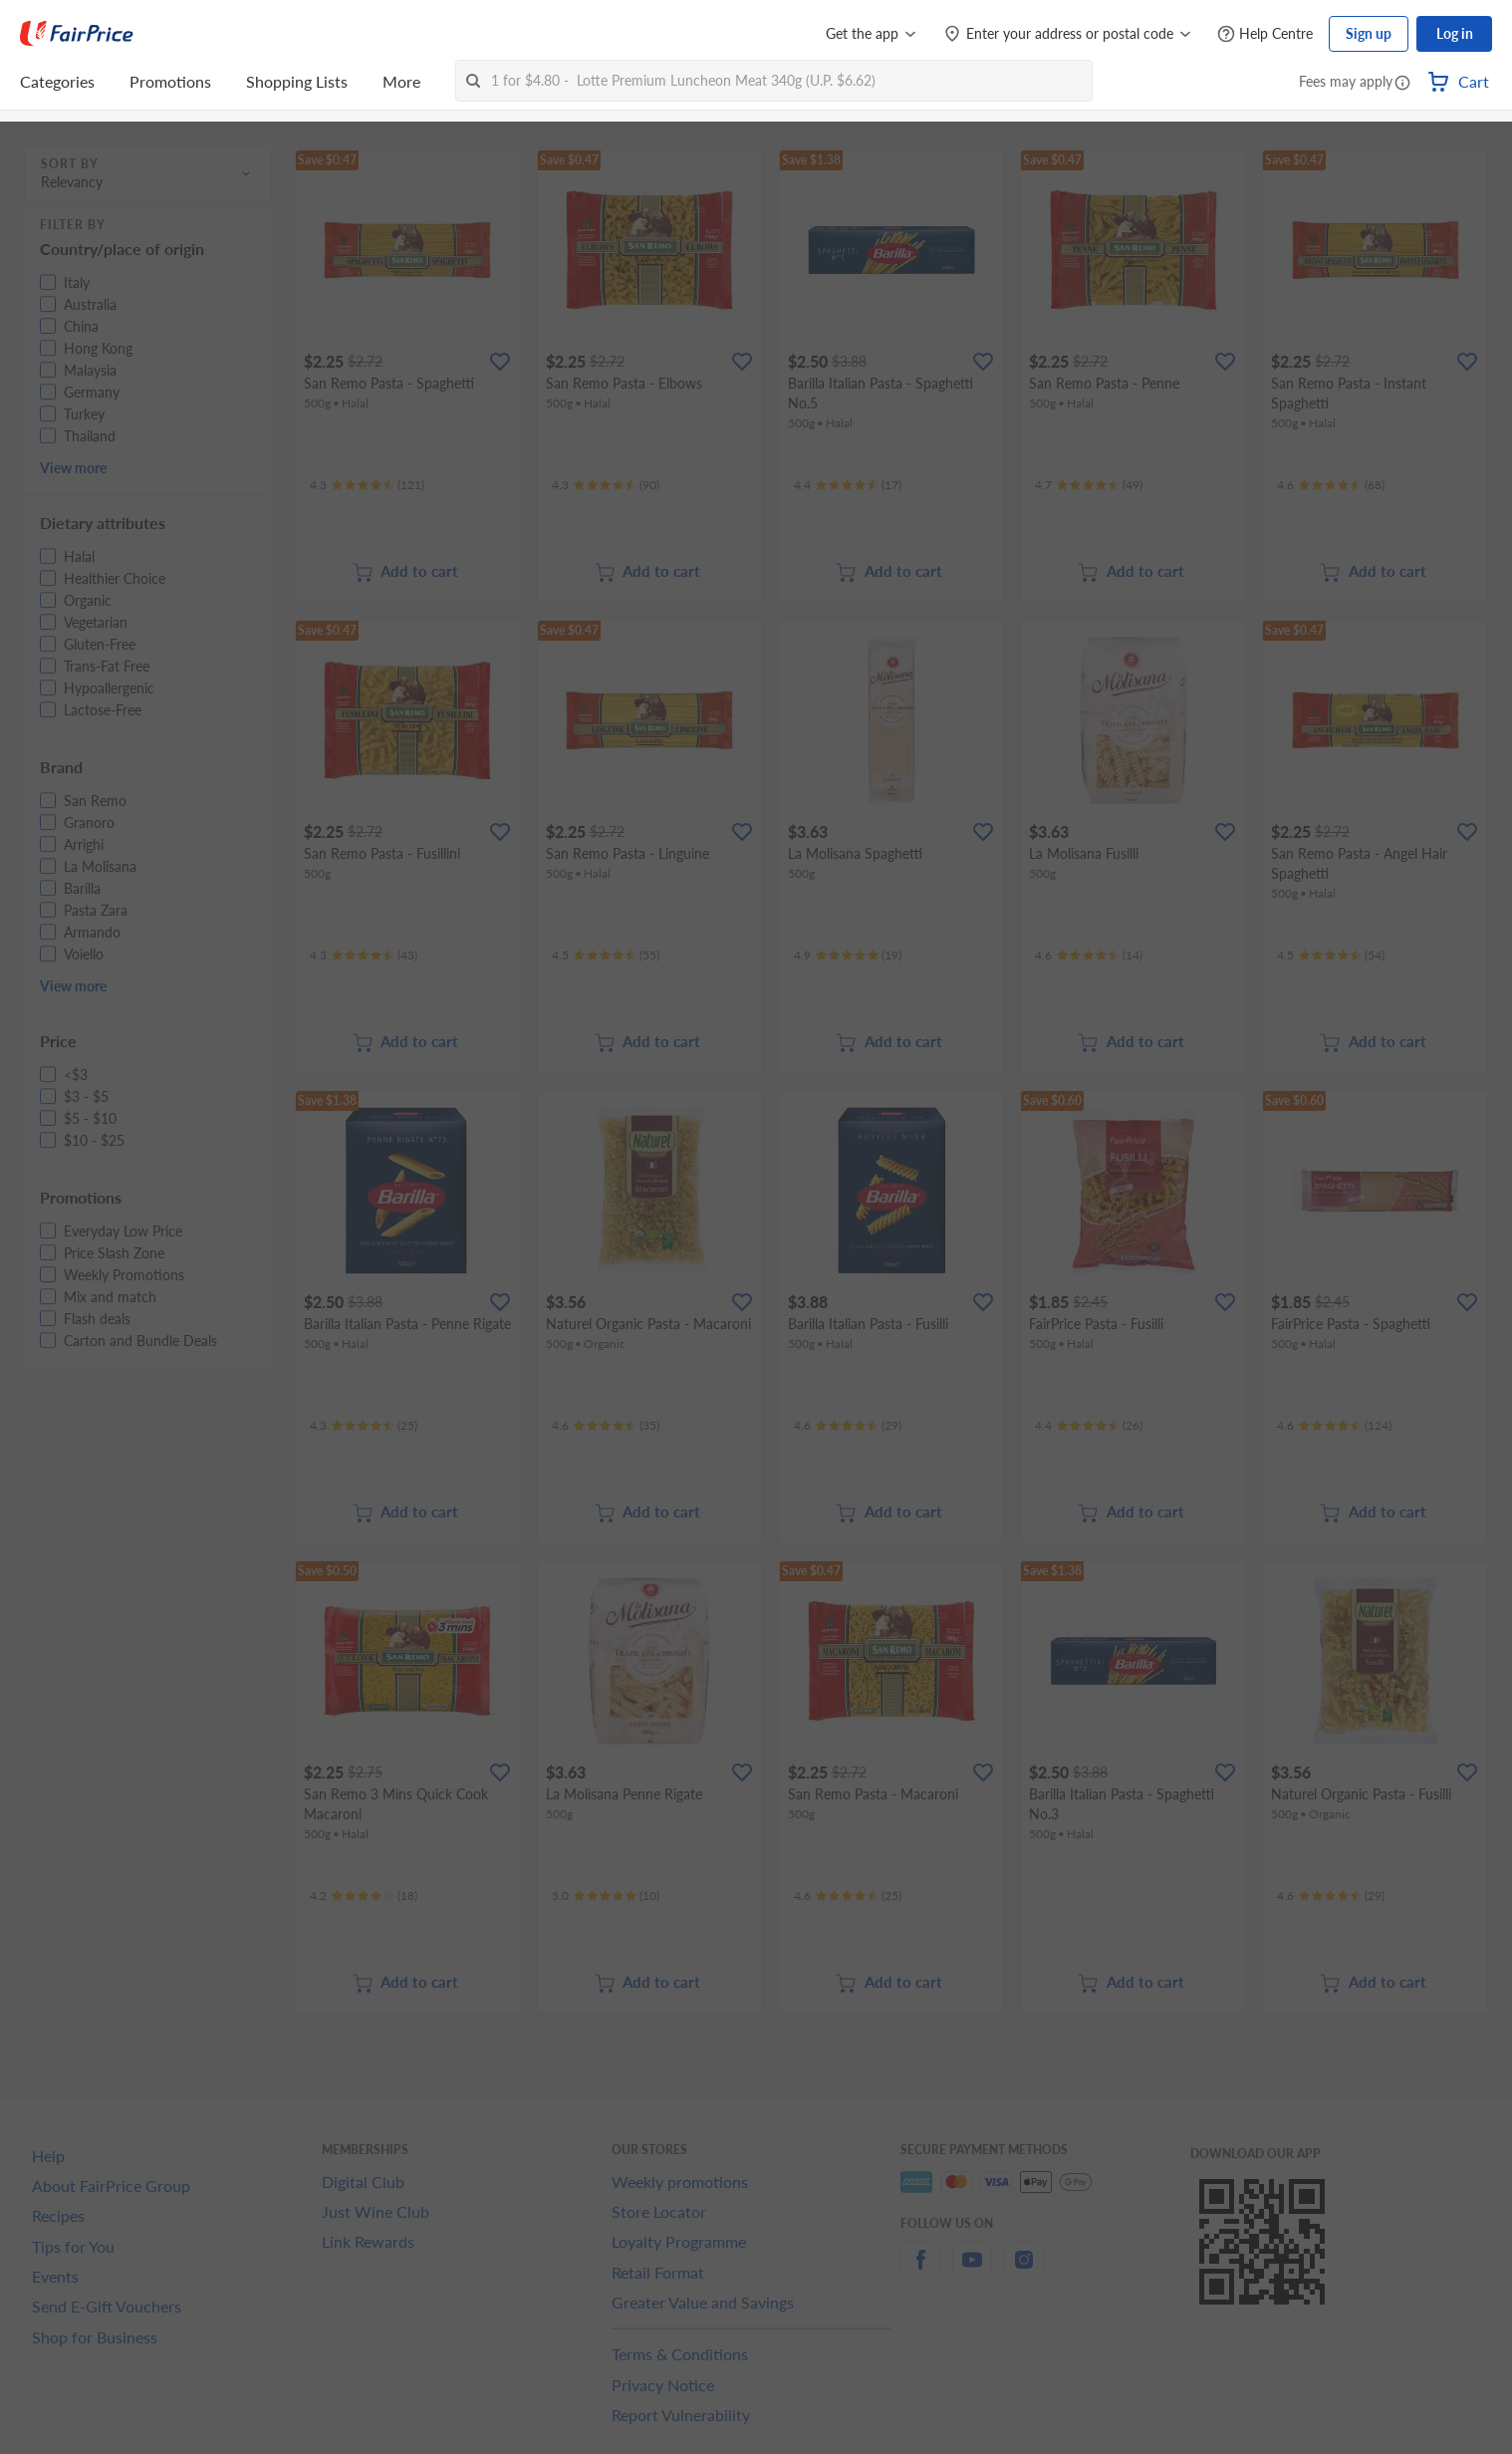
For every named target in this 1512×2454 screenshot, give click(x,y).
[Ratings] (367, 485)
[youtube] (972, 2271)
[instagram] (1024, 2271)
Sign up (1368, 33)
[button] (1402, 84)
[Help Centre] (1265, 34)
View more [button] (73, 467)
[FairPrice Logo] (76, 34)
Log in (1454, 33)
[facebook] (920, 2271)
